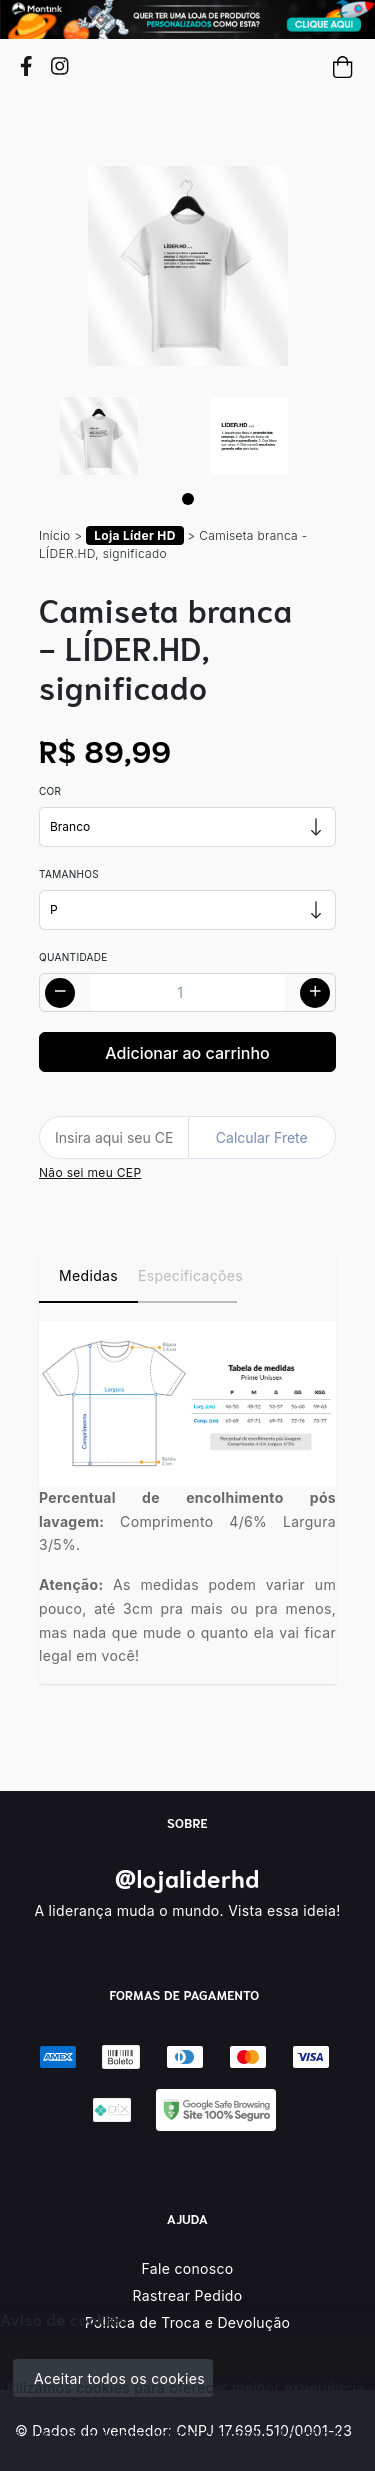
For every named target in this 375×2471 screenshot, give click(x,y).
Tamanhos (69, 874)
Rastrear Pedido (188, 2295)
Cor (50, 791)
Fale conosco (188, 2268)
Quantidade (73, 957)
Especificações (187, 1275)
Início (55, 535)
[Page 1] (188, 499)
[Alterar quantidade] (187, 992)
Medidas (88, 1275)
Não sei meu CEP (90, 1172)
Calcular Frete (262, 1137)
